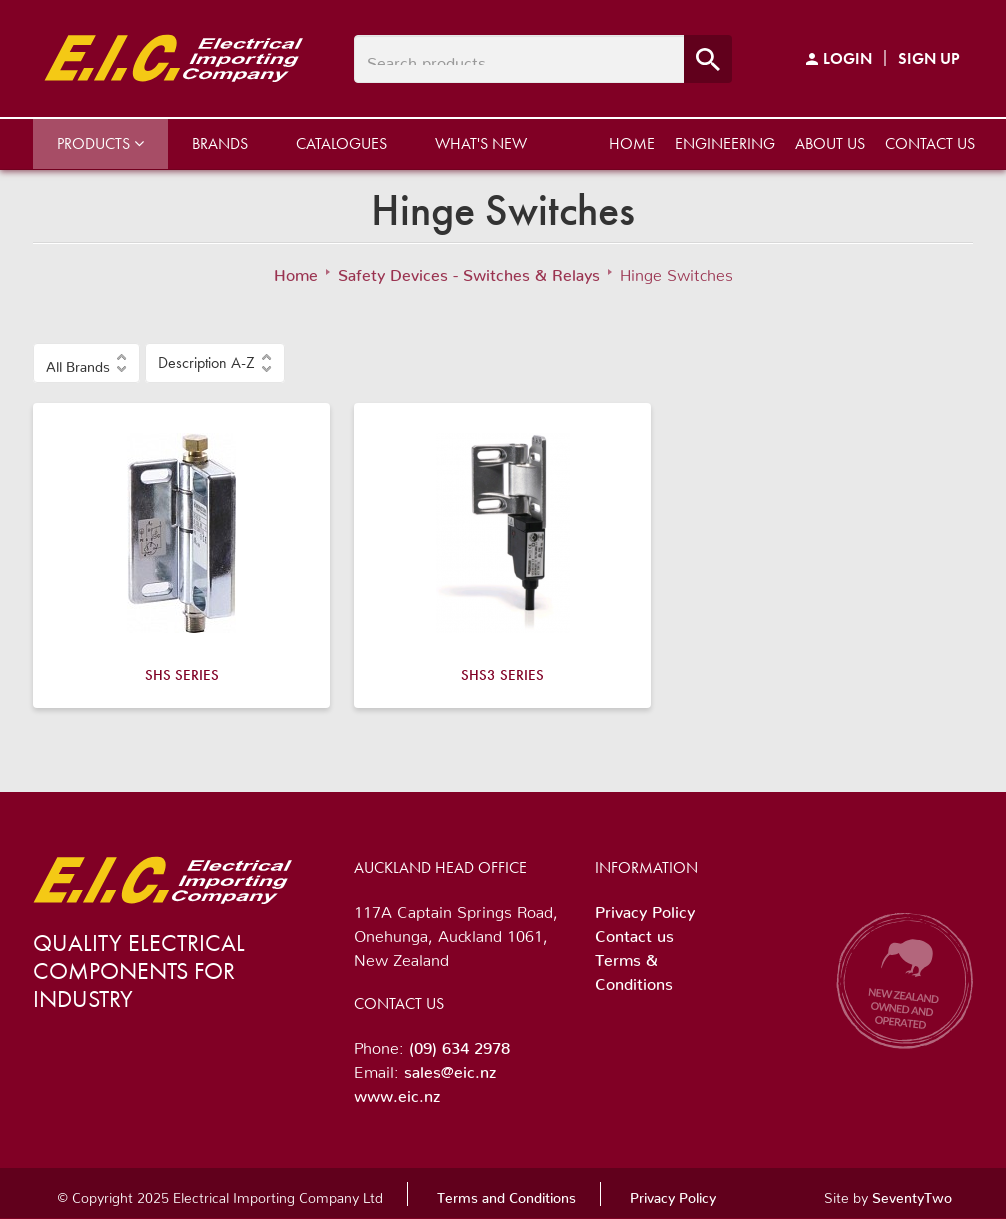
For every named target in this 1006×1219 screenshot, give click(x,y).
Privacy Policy (645, 908)
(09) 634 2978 (459, 1044)
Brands (220, 143)
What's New (481, 143)
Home (632, 143)
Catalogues (341, 143)
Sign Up (929, 58)
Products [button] (100, 143)
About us (830, 143)
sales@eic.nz (450, 1068)
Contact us (930, 143)
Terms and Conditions (506, 1194)
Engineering (725, 143)
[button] (86, 363)
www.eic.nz (397, 1092)
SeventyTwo (912, 1194)
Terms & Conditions (634, 968)
